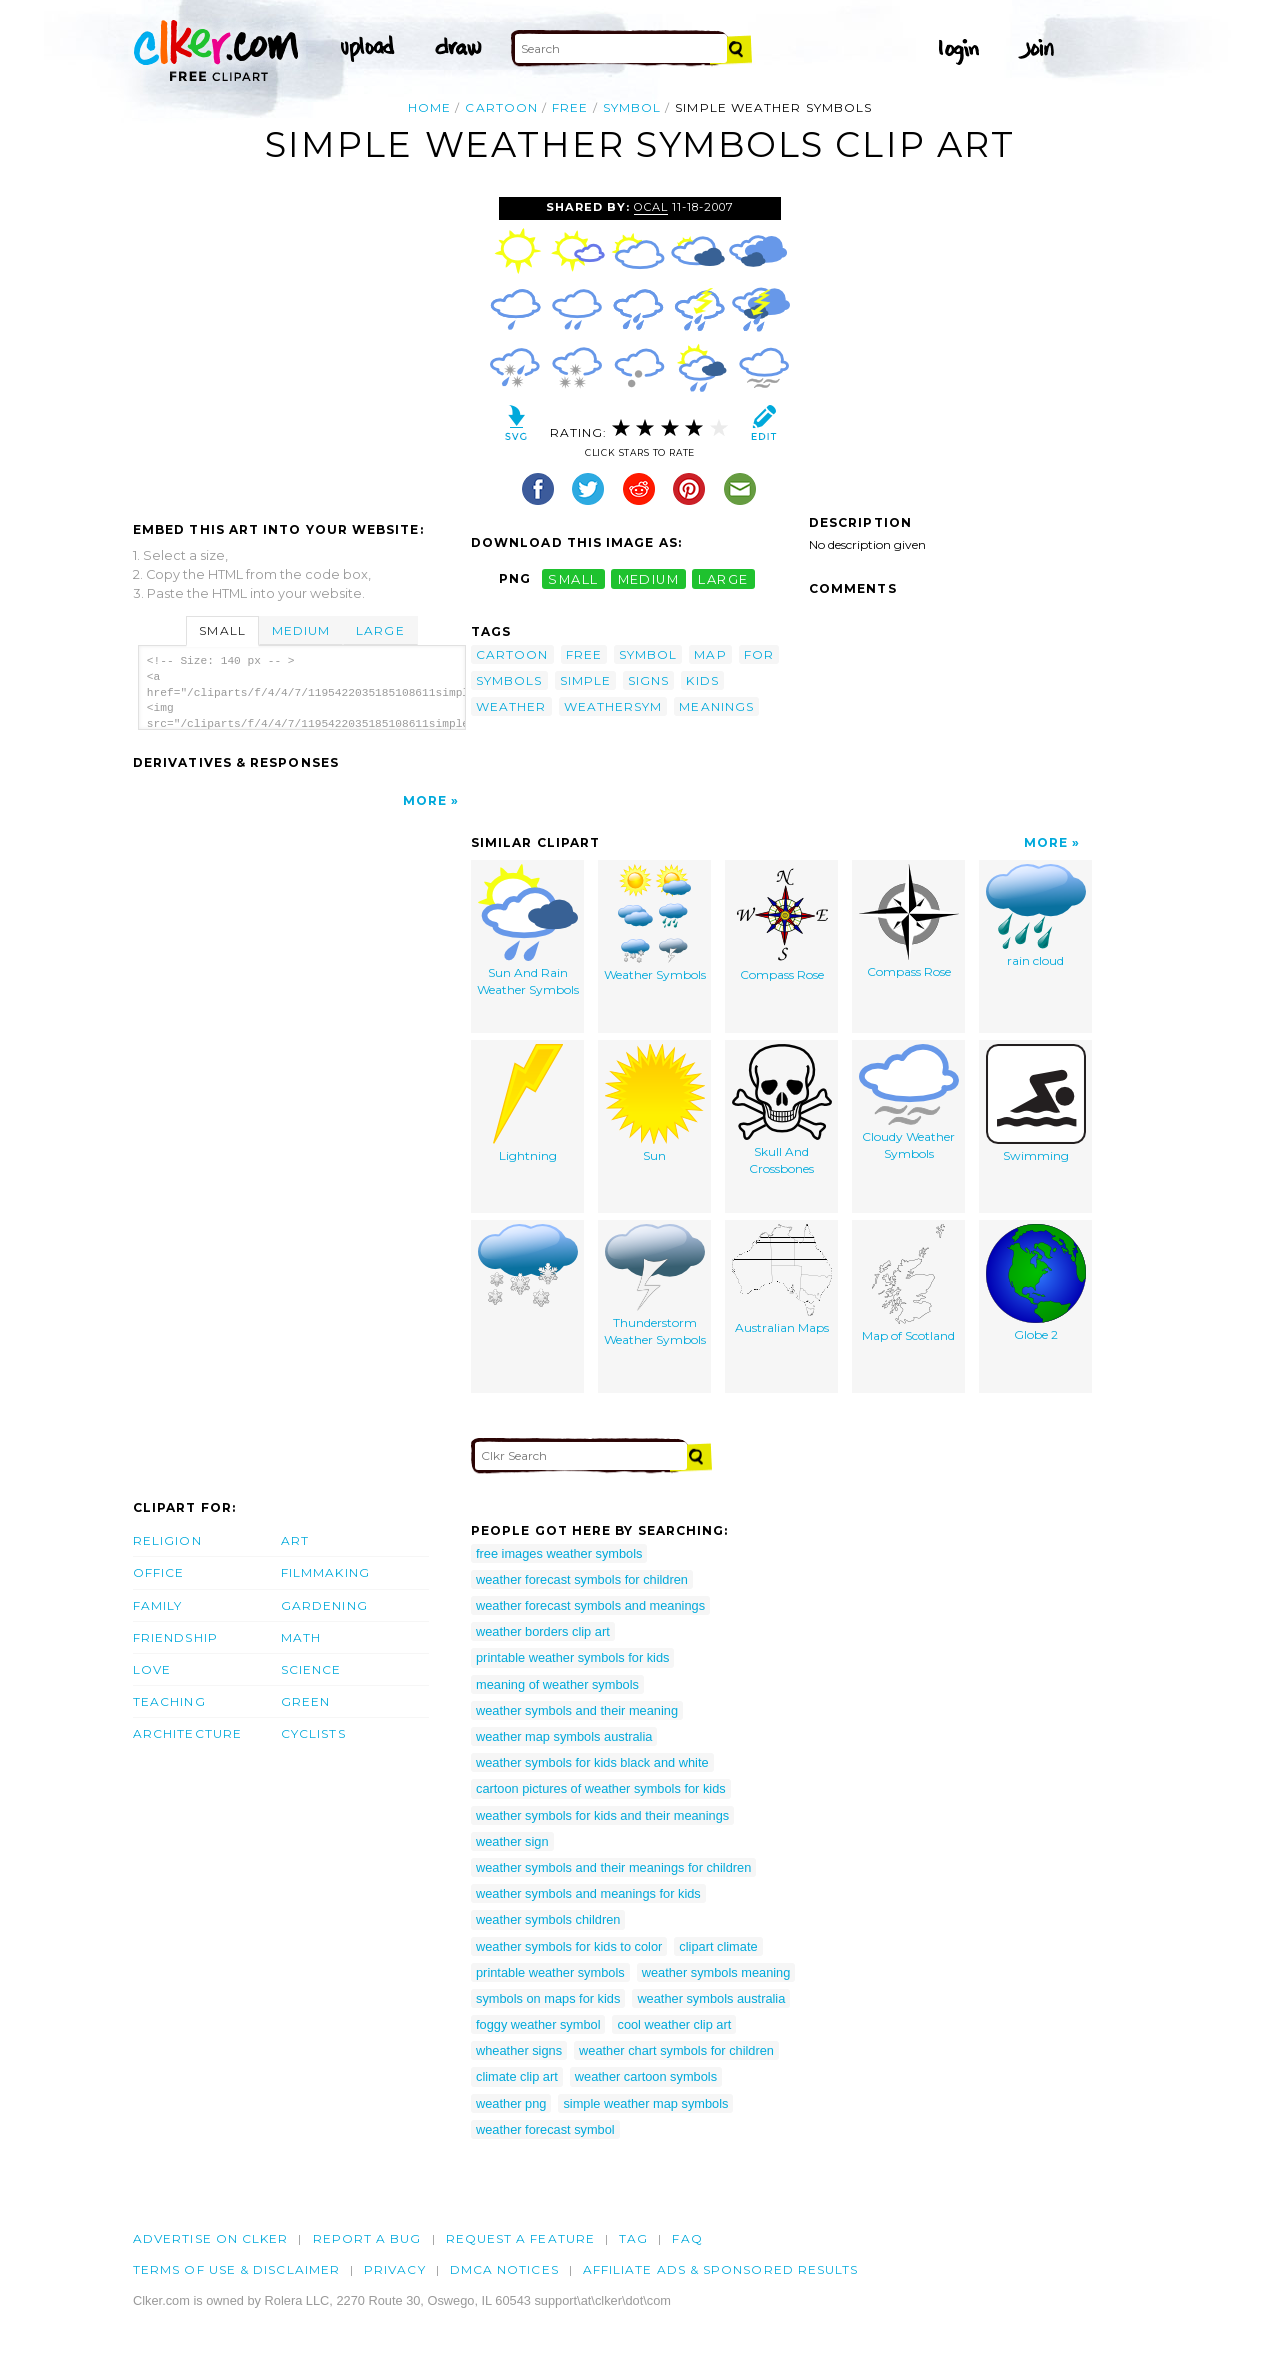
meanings (716, 706)
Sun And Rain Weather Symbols (528, 931)
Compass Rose (781, 923)
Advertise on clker (210, 2238)
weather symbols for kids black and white (592, 1762)
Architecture (187, 1733)
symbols (509, 680)
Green (305, 1701)
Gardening (324, 1605)
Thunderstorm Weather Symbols (655, 1286)
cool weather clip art (674, 2024)
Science (311, 1669)
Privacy (395, 2269)
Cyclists (313, 1733)
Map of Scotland (908, 1284)
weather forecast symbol (545, 2129)
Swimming (1036, 1104)
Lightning (528, 1104)
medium (649, 578)
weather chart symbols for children (676, 2050)
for (759, 654)
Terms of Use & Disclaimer (236, 2269)
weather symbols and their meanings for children (613, 1867)
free (570, 107)
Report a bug (367, 2238)
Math (301, 1637)
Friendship (175, 1637)
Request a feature (520, 2238)
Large (380, 630)
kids (702, 680)
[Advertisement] (301, 347)
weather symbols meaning (716, 1972)
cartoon (501, 107)
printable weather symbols (550, 1972)
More (425, 800)
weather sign (512, 1841)
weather (511, 706)
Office (158, 1572)
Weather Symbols (655, 923)
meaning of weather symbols (557, 1684)
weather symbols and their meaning (577, 1710)
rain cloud (1036, 916)
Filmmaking (325, 1572)
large (723, 578)
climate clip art (517, 2076)
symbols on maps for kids (548, 1998)
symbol (632, 107)
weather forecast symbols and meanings (590, 1605)
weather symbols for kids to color (569, 1946)
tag (633, 2238)
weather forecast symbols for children (582, 1579)
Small (222, 630)
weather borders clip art (543, 1631)
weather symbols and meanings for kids (588, 1893)
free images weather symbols (559, 1553)
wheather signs (519, 2050)
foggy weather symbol (538, 2024)
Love (152, 1669)
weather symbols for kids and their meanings (602, 1815)
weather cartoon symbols (646, 2076)
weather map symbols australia (564, 1736)
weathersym (613, 706)
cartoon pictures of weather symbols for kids (601, 1788)
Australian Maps (782, 1280)
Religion (167, 1540)
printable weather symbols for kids (572, 1657)
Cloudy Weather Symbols (909, 1103)
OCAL (651, 207)
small (573, 578)
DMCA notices (504, 2269)
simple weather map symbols (645, 2103)
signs (648, 680)
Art (295, 1540)
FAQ (687, 2238)
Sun (655, 1104)
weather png (511, 2103)
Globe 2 (1036, 1283)
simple (585, 680)
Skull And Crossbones (782, 1110)
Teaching (169, 1701)
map (710, 654)
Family (157, 1605)
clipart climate (718, 1946)
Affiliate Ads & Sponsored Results (721, 2269)
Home (429, 107)
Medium (301, 630)
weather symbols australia (711, 1998)
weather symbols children (548, 1919)
